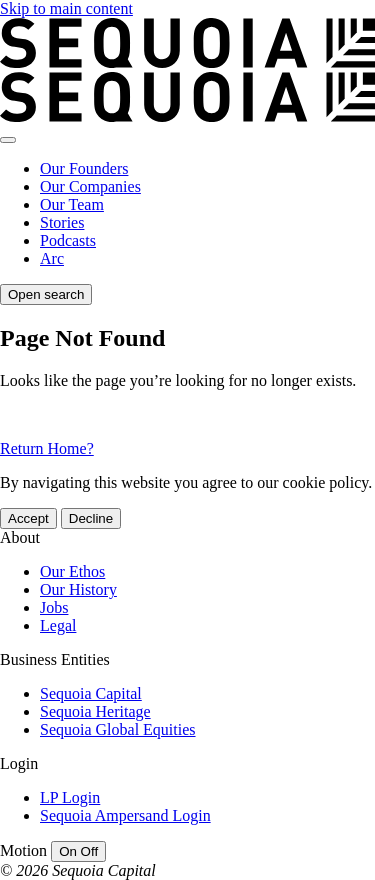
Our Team (72, 204)
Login (19, 763)
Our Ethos (72, 571)
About (20, 537)
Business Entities (55, 659)
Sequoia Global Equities (118, 729)
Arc (52, 258)
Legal (58, 625)
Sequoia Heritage (95, 711)
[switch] (78, 851)
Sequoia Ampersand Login (125, 815)
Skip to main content (66, 8)
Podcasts (68, 240)
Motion (23, 850)
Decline (91, 518)
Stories (62, 222)
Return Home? (47, 448)
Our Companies (90, 186)
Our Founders (84, 168)
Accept (28, 518)
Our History (78, 589)
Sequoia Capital (91, 693)
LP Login (70, 797)
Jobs (54, 607)
